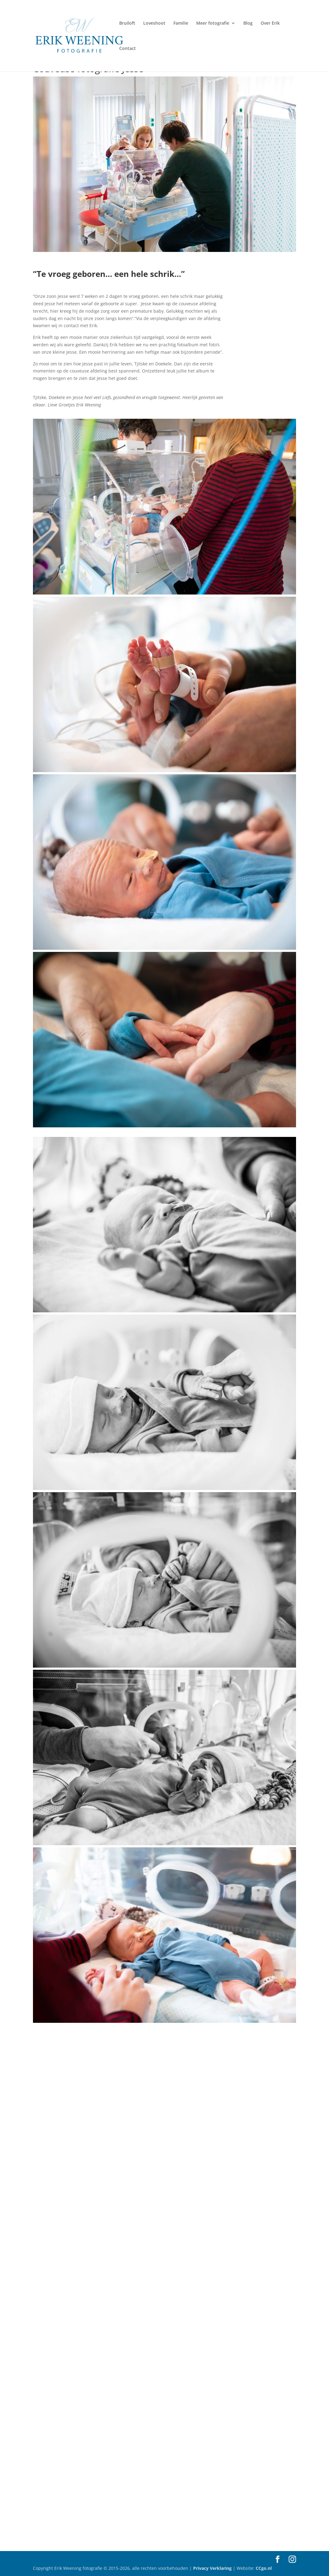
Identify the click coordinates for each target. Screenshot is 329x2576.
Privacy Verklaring (213, 2568)
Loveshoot (154, 23)
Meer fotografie (212, 23)
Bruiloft (127, 23)
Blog (248, 23)
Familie (180, 23)
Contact (127, 48)
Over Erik (270, 23)
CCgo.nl (264, 2568)
